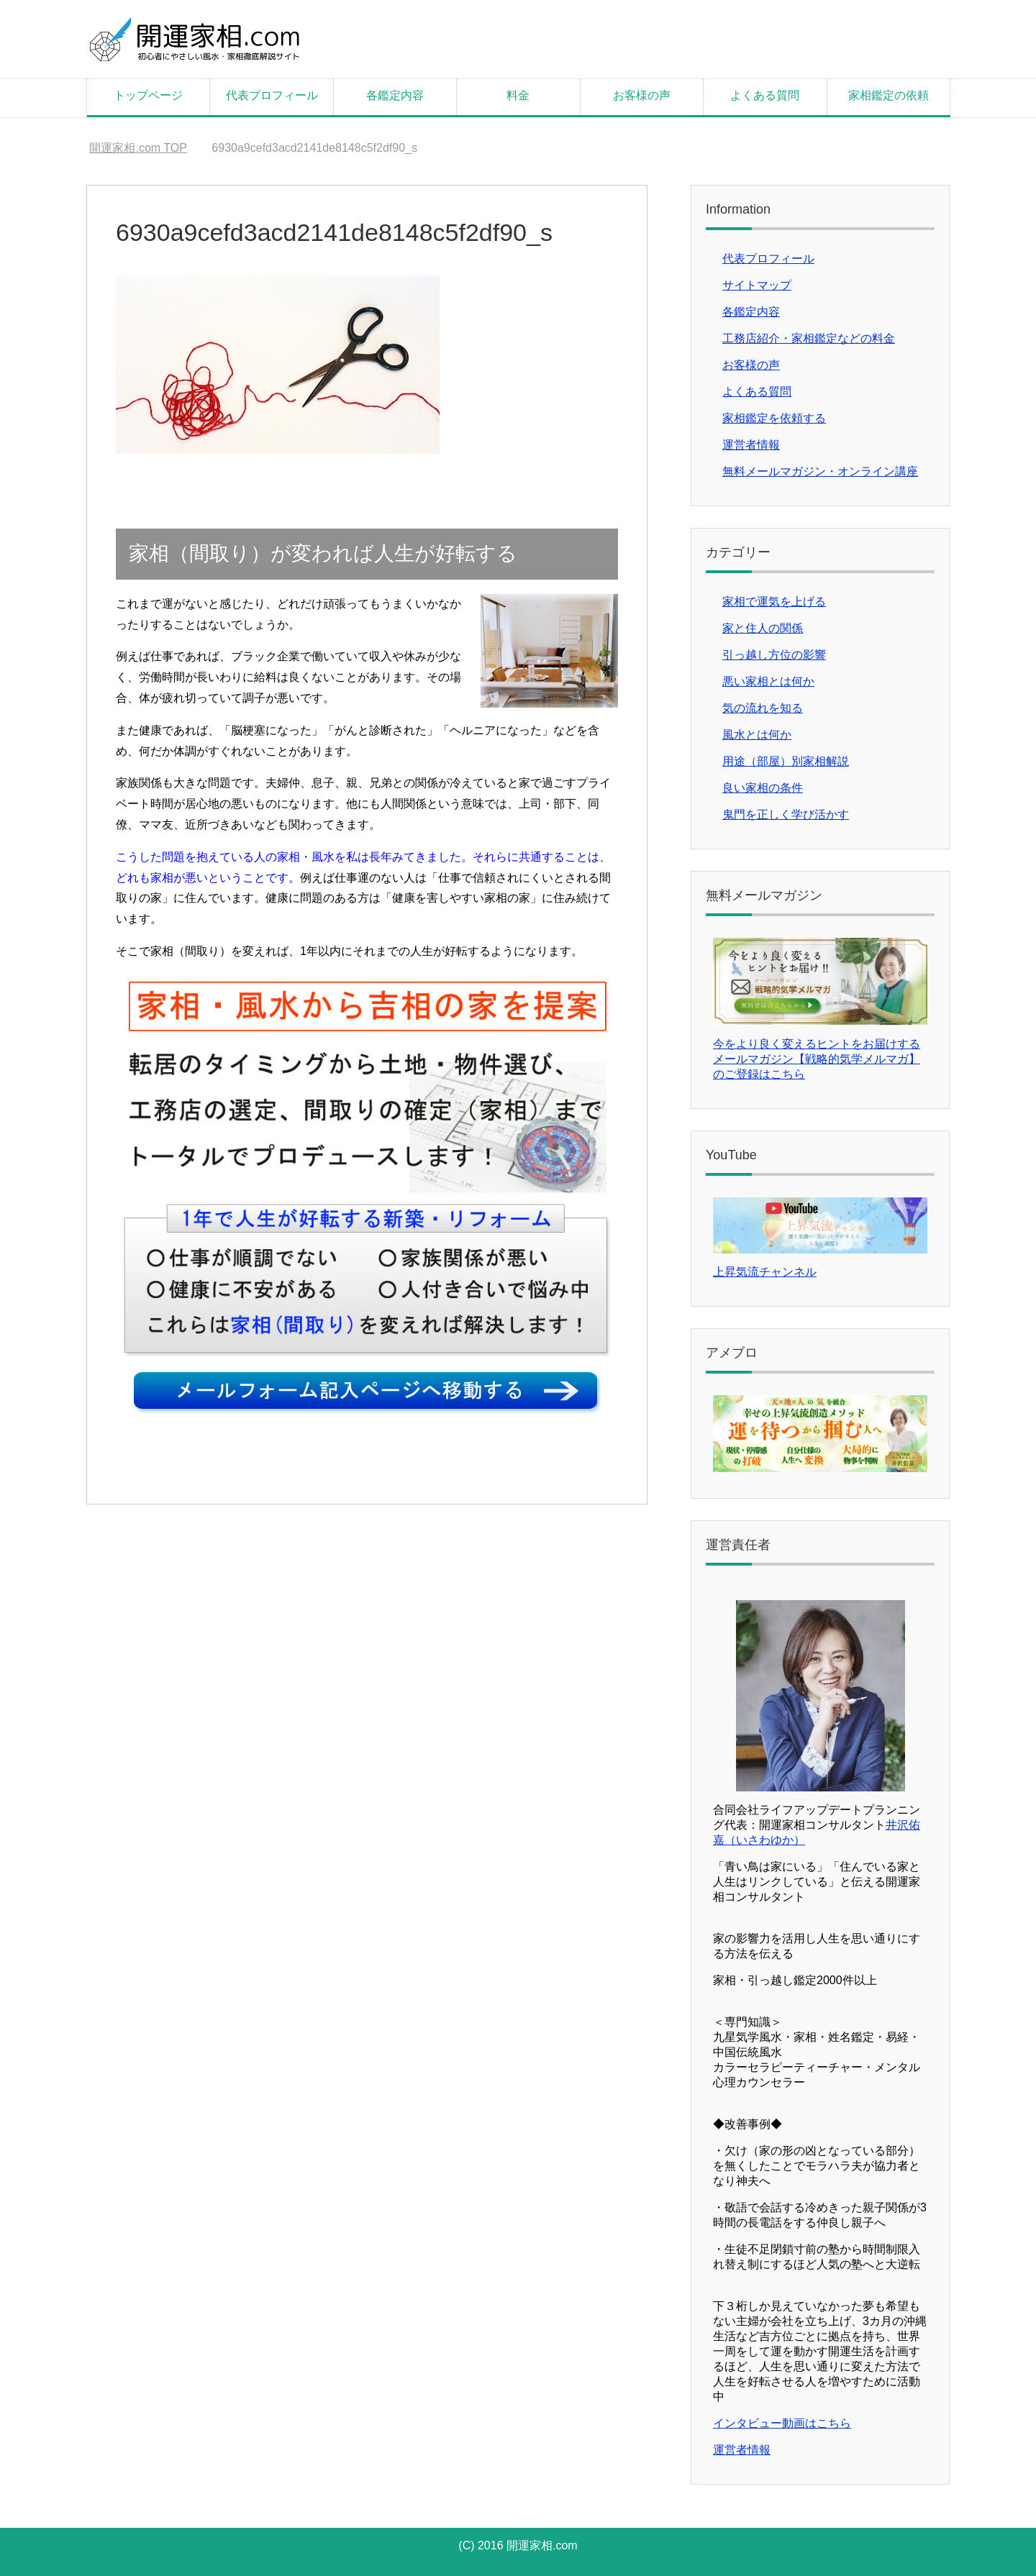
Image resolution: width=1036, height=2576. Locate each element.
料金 (518, 95)
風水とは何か (756, 735)
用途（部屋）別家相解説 (785, 761)
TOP (137, 148)
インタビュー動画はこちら (782, 2423)
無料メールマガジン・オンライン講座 (820, 471)
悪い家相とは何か (768, 681)
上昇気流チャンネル (765, 1272)
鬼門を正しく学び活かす (785, 814)
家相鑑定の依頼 (888, 95)
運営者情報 (751, 445)
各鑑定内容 (395, 95)
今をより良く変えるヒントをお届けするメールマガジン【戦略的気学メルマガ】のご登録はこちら (816, 1059)
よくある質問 (764, 95)
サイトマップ (756, 285)
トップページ (148, 95)
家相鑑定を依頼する (774, 418)
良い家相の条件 (762, 788)
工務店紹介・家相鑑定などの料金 (808, 338)
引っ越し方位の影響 (774, 655)
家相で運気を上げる (774, 601)
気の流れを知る (762, 708)
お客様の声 (642, 95)
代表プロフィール (272, 95)
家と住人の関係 (762, 628)
